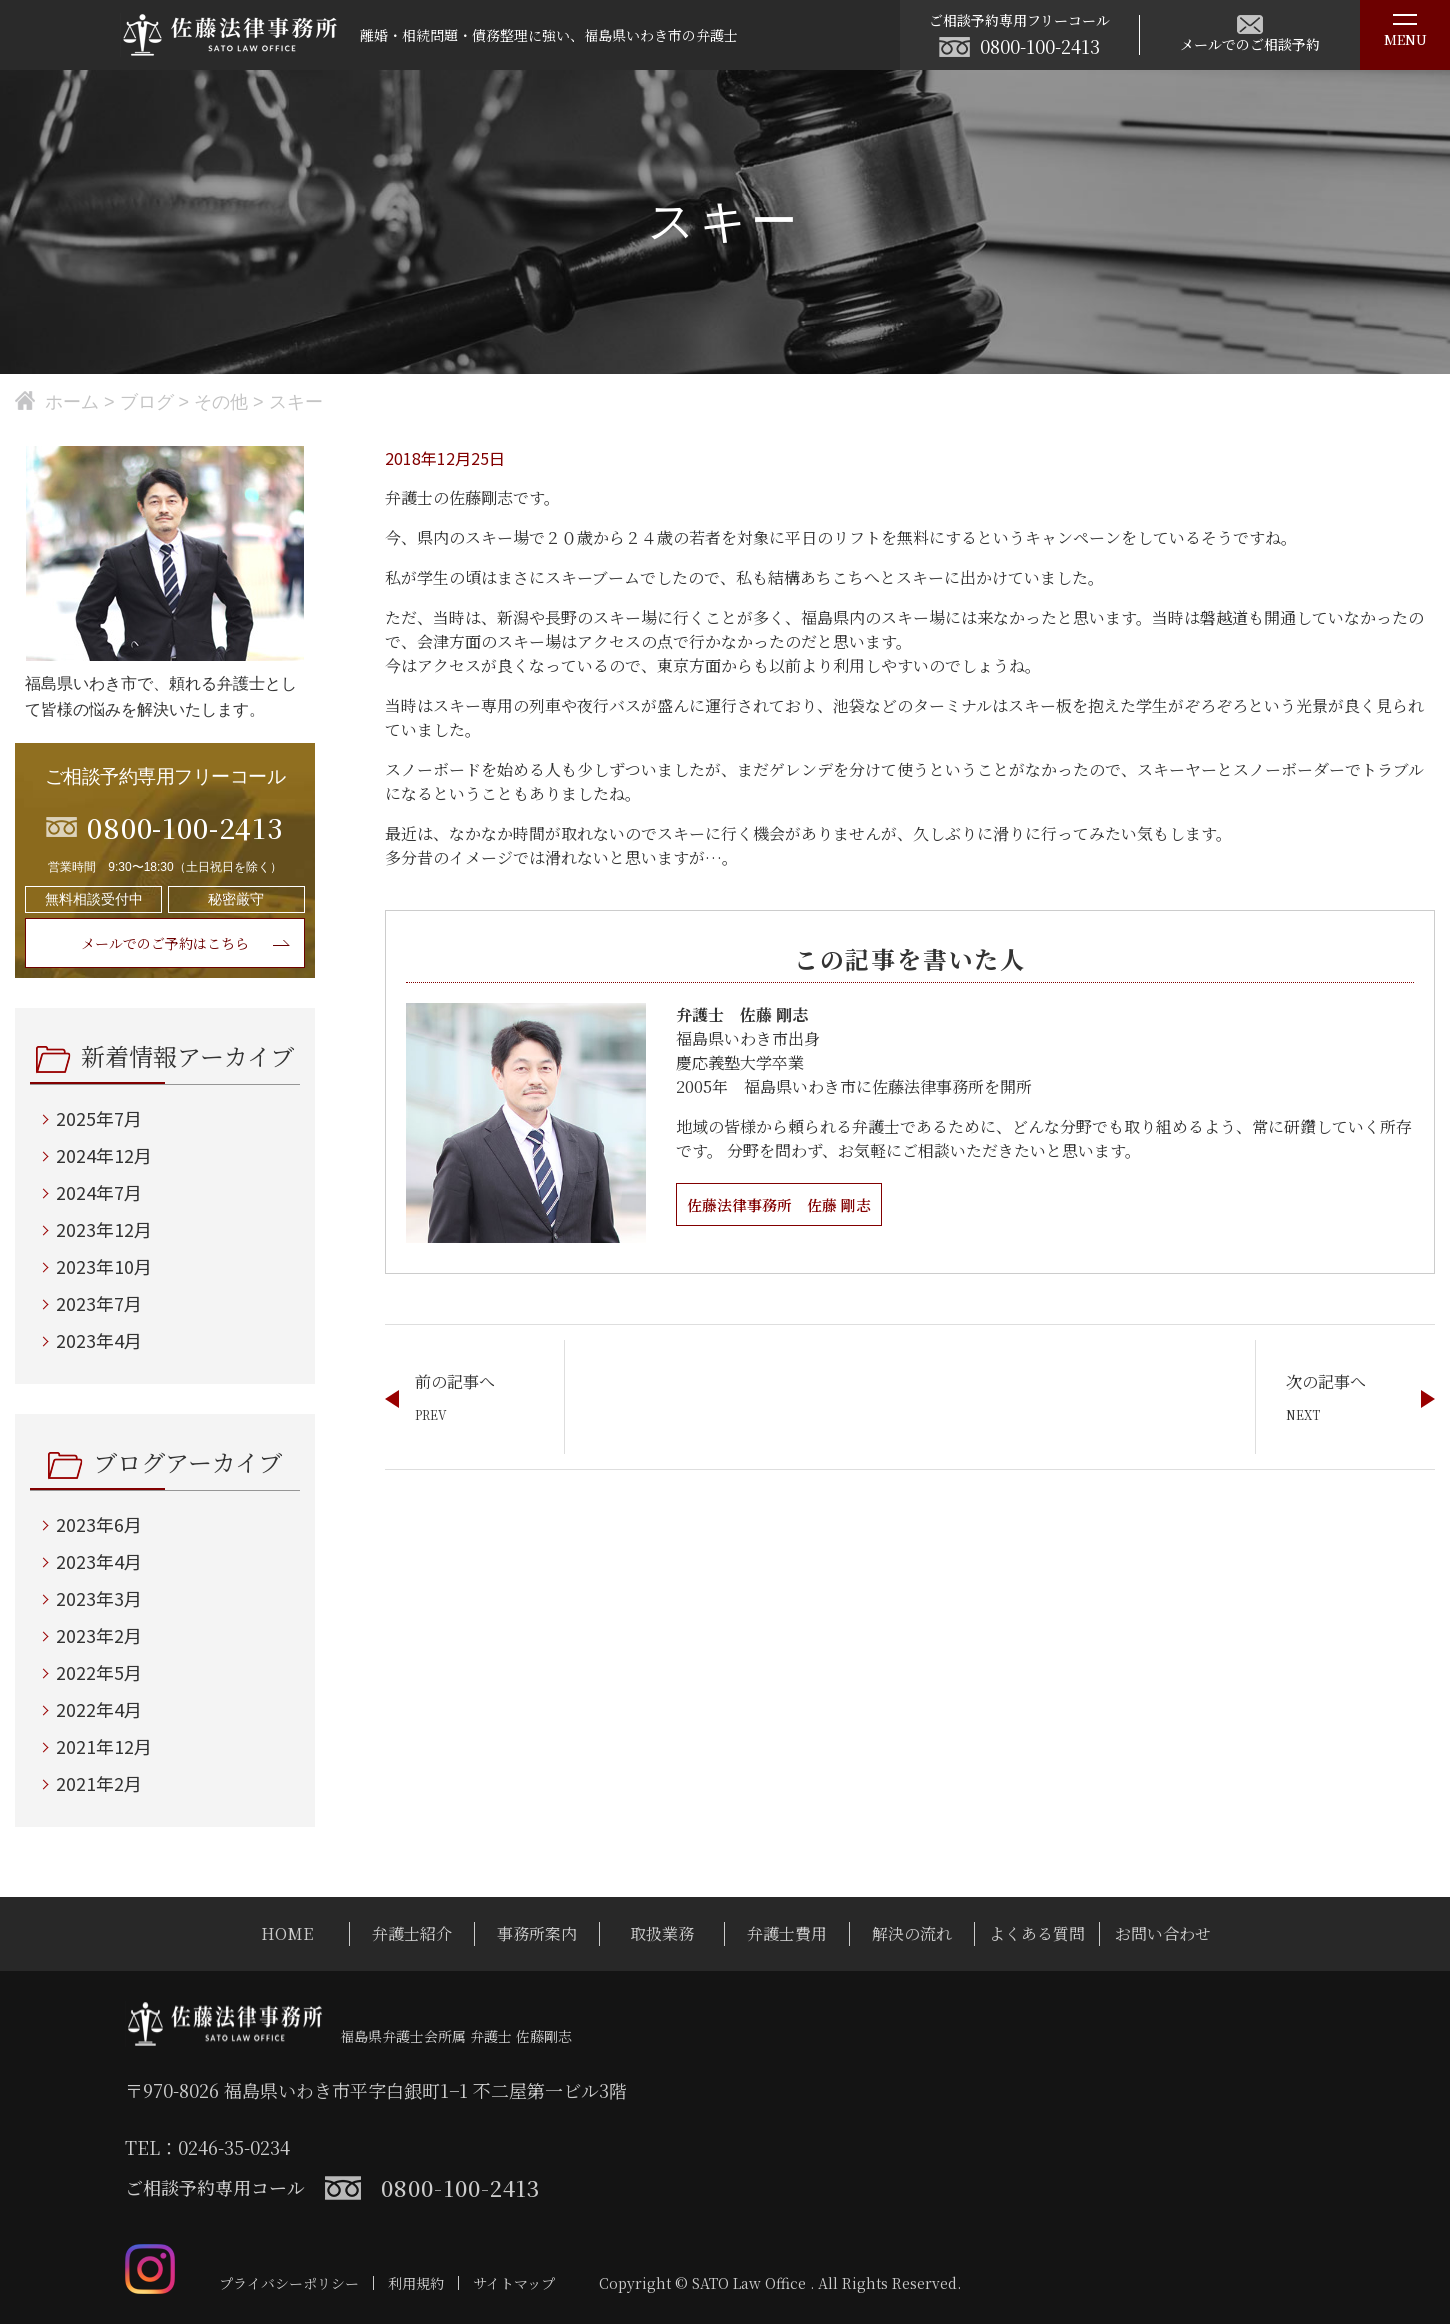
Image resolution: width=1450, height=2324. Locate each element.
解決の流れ (912, 1933)
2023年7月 (99, 1303)
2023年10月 (104, 1266)
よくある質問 (1037, 1933)
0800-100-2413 (1040, 46)
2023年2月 (99, 1635)
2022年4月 (99, 1709)
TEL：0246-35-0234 (207, 2147)
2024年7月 (99, 1192)
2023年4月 (99, 1340)
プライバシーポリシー (289, 2283)
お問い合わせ (1163, 1933)
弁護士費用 (787, 1933)
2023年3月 (99, 1598)
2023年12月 (104, 1229)
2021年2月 (99, 1783)
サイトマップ (514, 2283)
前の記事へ (455, 1381)
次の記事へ (1326, 1381)
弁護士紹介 (412, 1933)
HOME (287, 1933)
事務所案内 (537, 1933)
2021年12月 (104, 1746)
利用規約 (416, 2283)
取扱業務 (662, 1933)
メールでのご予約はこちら (165, 943)
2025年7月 (99, 1118)
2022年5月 (99, 1672)
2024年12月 (104, 1155)
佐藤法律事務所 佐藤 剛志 (785, 1204)
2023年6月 (99, 1524)
